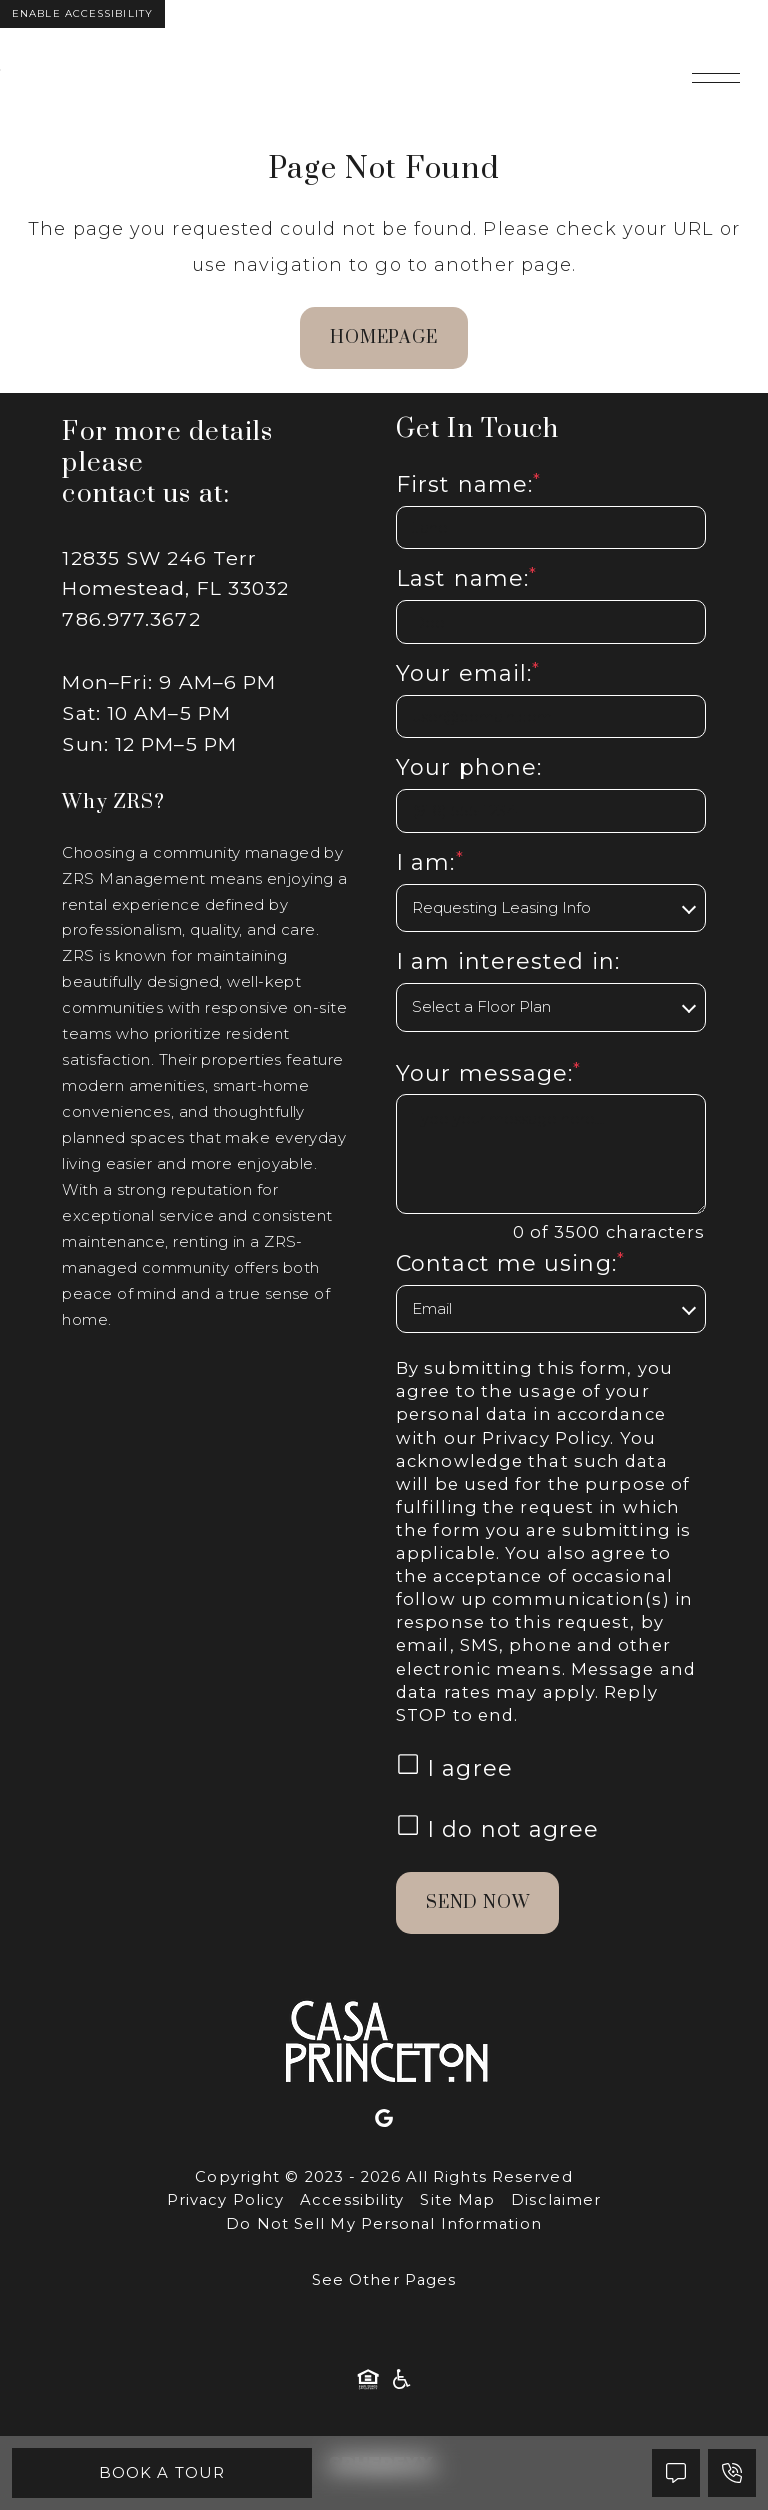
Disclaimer (556, 2200)
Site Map (457, 2200)
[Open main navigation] (716, 78)
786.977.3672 (131, 619)
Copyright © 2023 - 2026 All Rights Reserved (383, 2177)
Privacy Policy (546, 1438)
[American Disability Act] (400, 2384)
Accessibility (352, 2200)
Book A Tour (162, 2472)
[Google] (384, 2123)
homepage (383, 338)
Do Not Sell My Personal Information (384, 2224)
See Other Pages (384, 2280)
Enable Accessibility (82, 13)
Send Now (477, 1903)
